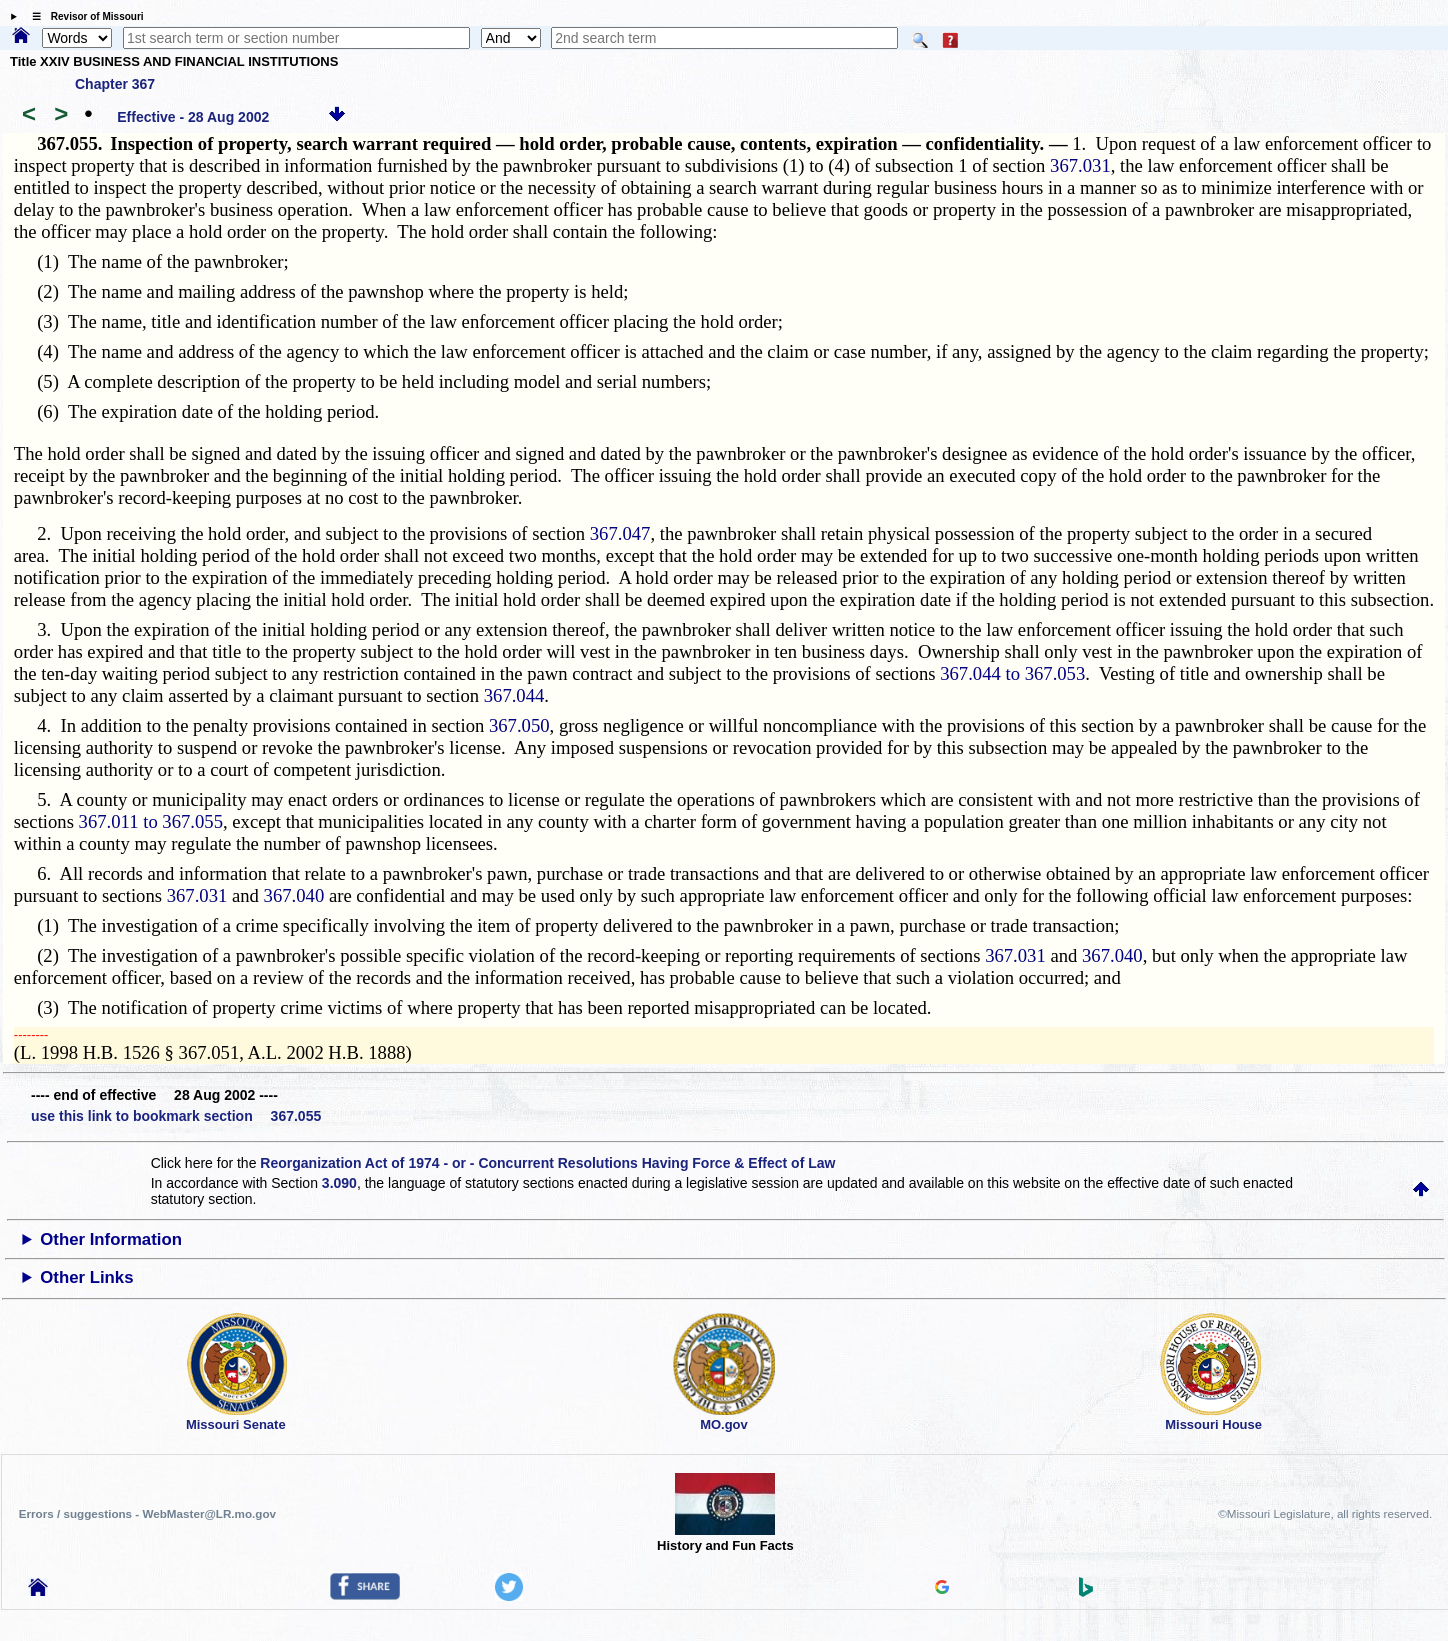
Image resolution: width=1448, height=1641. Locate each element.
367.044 (514, 695)
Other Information (111, 1239)
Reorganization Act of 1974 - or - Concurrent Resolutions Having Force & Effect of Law (547, 1163)
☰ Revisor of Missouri (83, 16)
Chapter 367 (115, 84)
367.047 (620, 533)
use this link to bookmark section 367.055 (176, 1116)
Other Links (86, 1277)
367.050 (519, 725)
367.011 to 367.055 (151, 821)
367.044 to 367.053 (1012, 673)
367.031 (1080, 165)
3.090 (339, 1183)
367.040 (294, 895)
